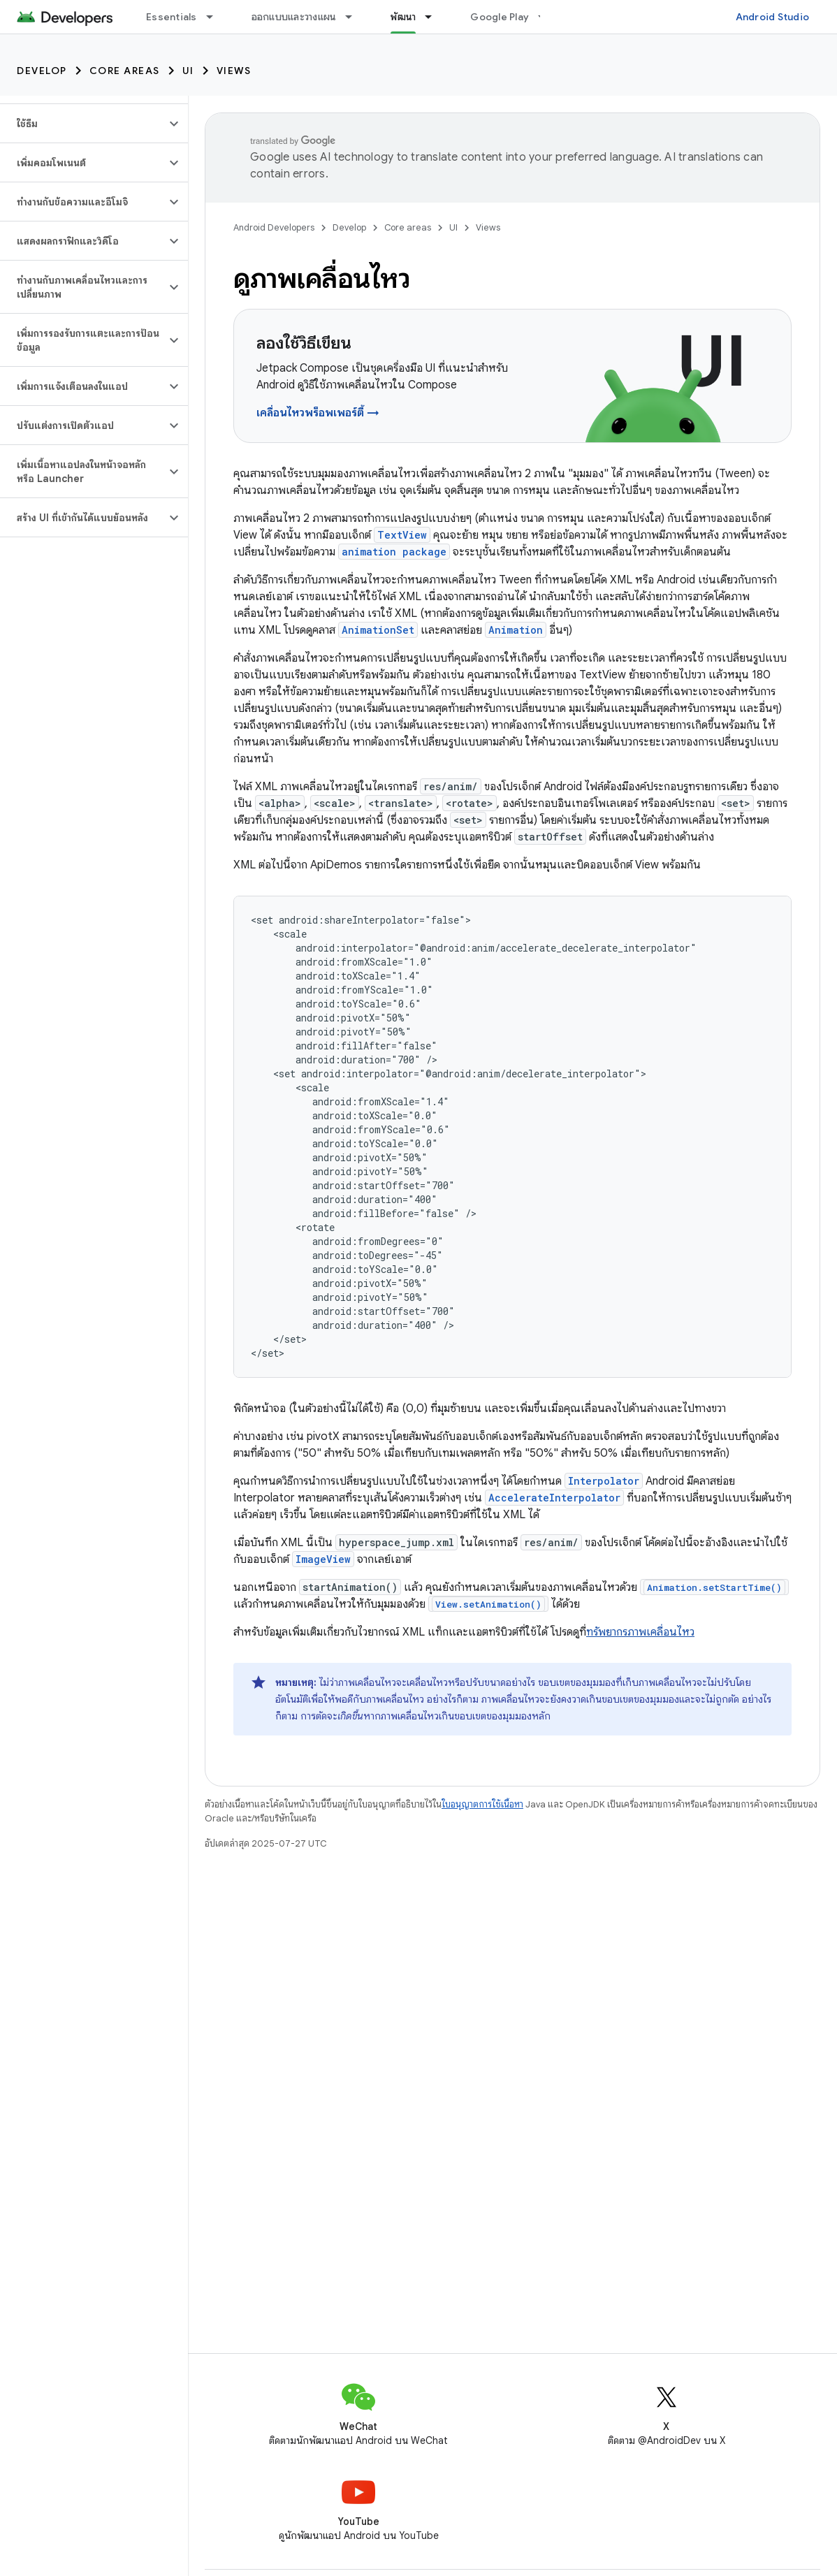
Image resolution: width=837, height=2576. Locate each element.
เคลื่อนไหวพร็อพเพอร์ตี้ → (317, 413)
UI (188, 70)
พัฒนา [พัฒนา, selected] (403, 16)
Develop (42, 70)
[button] (83, 123)
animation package (394, 551)
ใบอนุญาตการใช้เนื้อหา (482, 1804)
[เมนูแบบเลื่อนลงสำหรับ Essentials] (216, 17)
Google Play (499, 16)
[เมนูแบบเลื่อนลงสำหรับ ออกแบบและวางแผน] (355, 17)
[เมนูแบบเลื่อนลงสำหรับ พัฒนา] (434, 17)
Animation (515, 629)
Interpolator (603, 1480)
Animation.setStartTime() (714, 1587)
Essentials (171, 16)
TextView (402, 534)
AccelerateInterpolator (554, 1497)
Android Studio (773, 16)
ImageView (323, 1559)
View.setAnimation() (488, 1604)
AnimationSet (378, 629)
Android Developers (273, 227)
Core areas (124, 70)
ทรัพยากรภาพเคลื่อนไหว (640, 1632)
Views (234, 70)
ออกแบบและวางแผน (294, 16)
